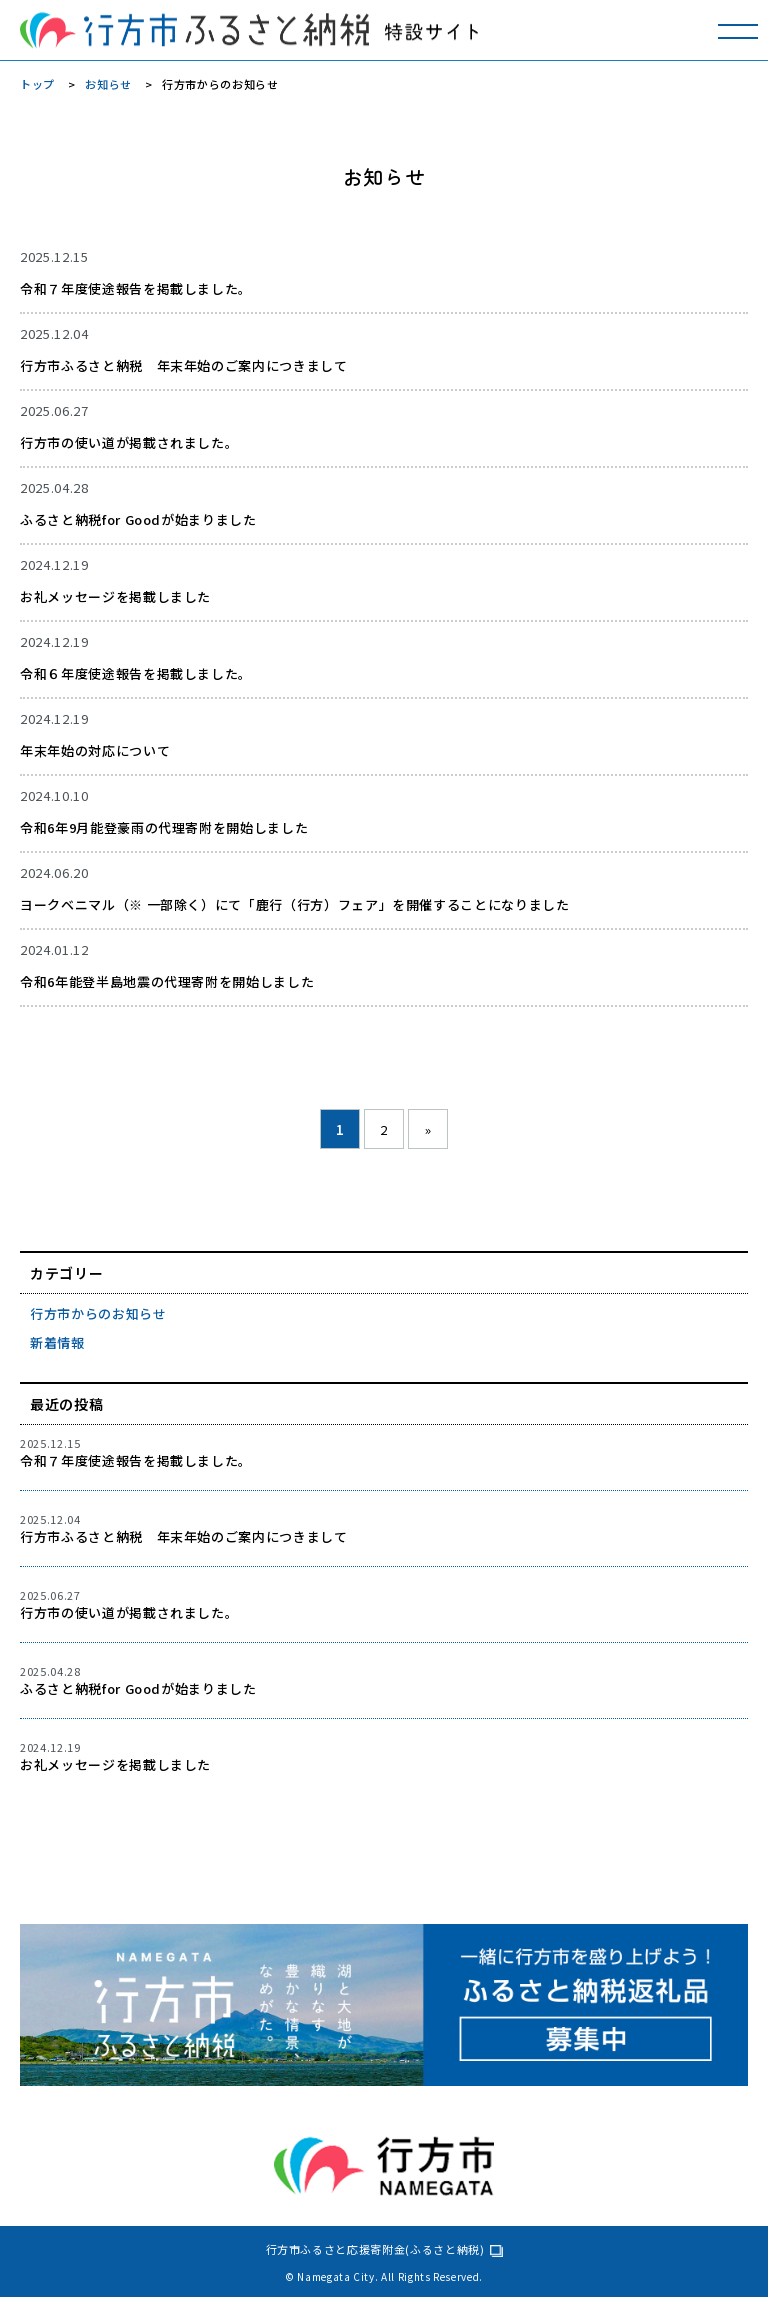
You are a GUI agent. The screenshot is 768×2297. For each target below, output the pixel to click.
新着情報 (57, 1342)
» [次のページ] (428, 1129)
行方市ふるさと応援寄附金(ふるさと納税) (375, 2249)
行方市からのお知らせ (98, 1313)
